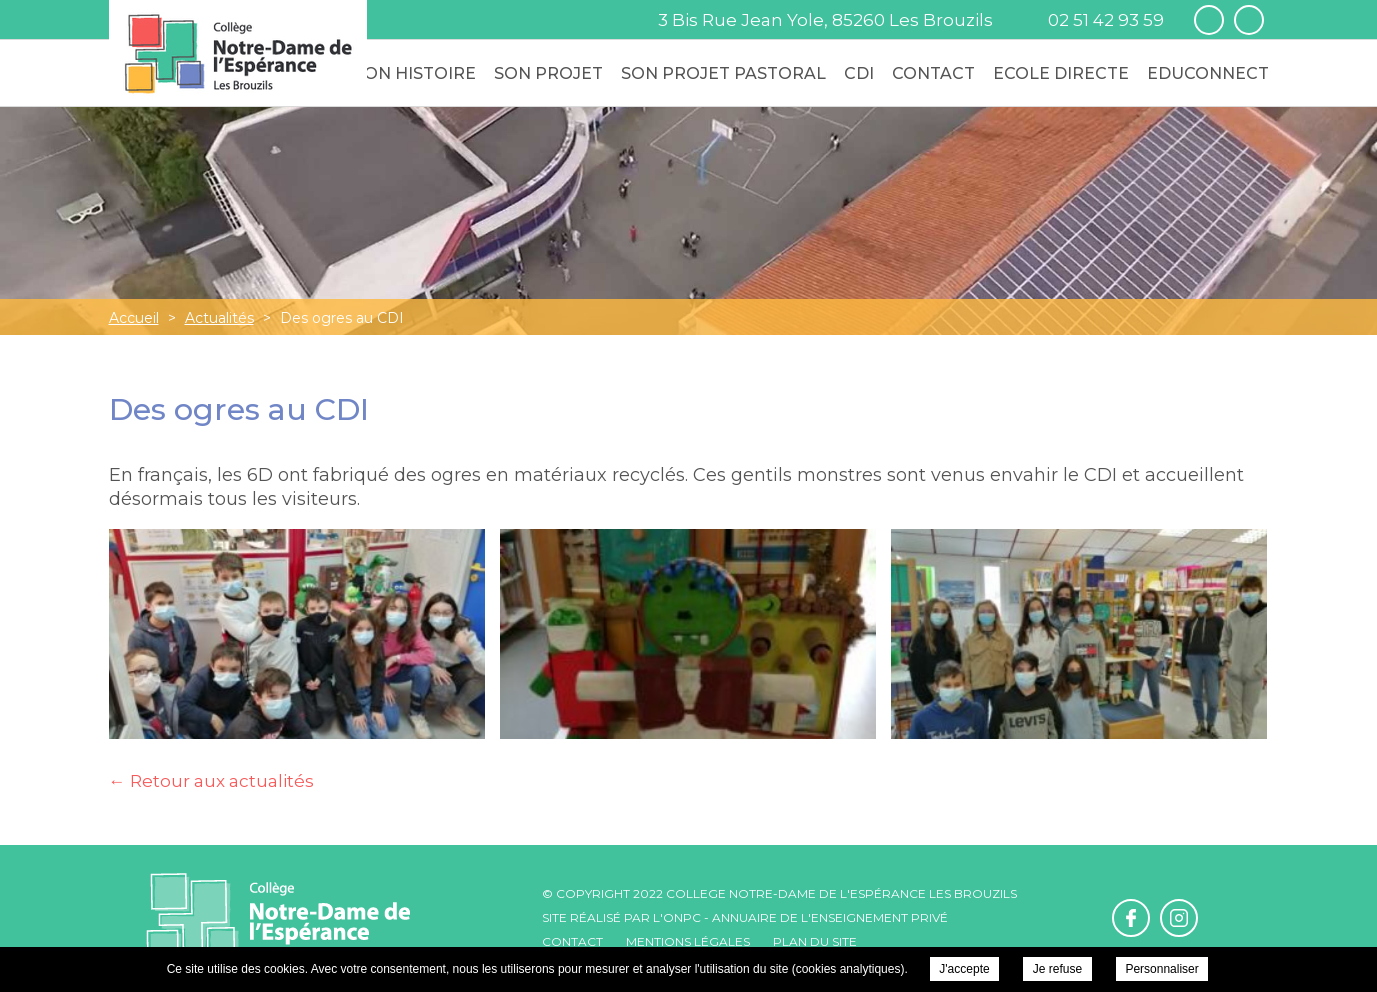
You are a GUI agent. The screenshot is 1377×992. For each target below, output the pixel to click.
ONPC (682, 917)
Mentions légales (688, 941)
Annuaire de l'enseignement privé (830, 917)
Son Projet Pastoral (723, 73)
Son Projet (548, 73)
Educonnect (1208, 73)
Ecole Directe (1061, 73)
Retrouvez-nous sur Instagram (1249, 20)
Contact (933, 73)
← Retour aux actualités (211, 781)
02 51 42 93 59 (1106, 20)
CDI (859, 73)
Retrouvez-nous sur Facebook (1209, 20)
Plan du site (815, 941)
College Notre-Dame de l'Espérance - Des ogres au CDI (238, 53)
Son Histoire (415, 73)
